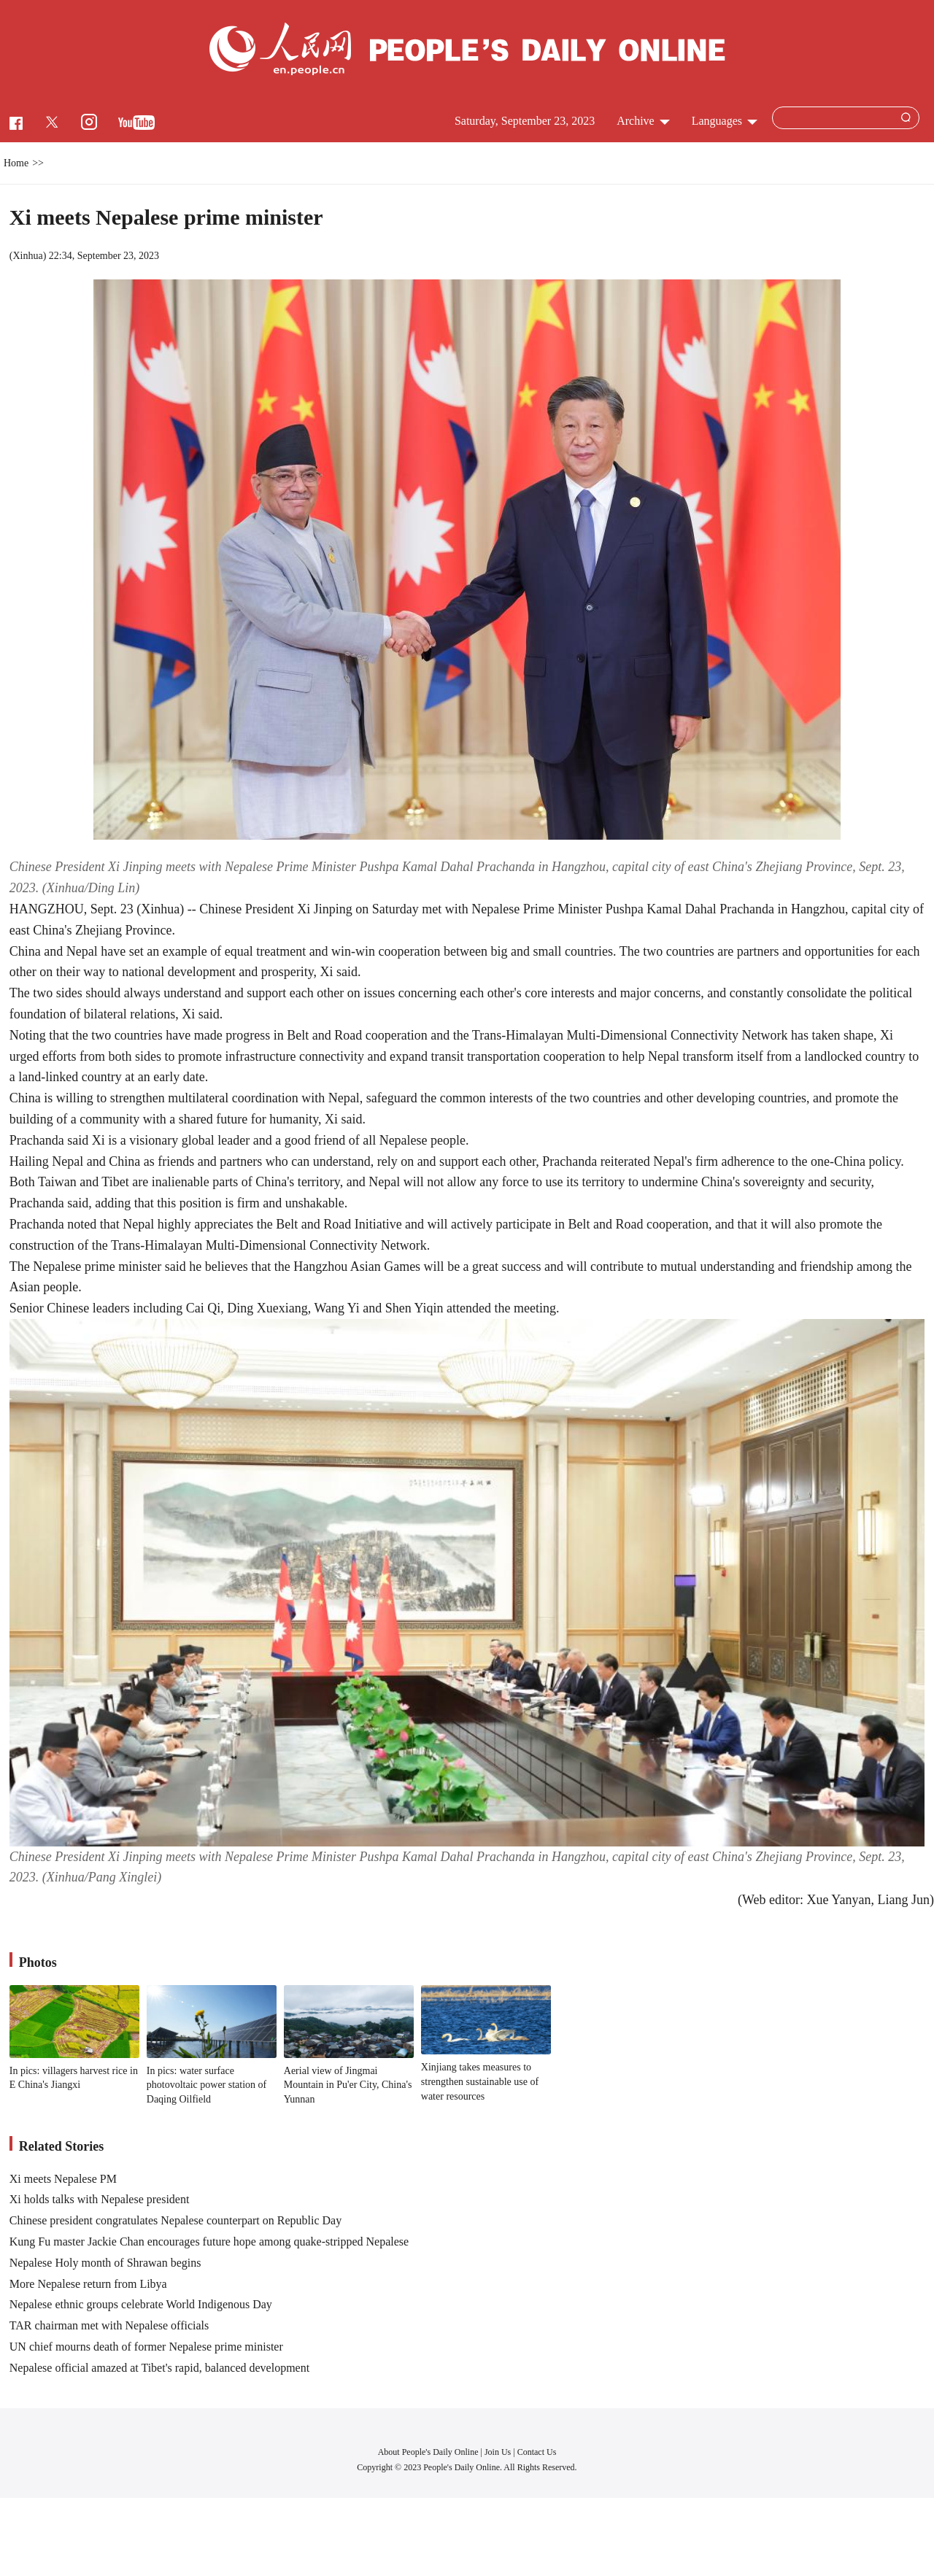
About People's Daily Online (428, 2452)
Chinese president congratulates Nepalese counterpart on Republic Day (175, 2220)
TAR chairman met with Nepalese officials (109, 2325)
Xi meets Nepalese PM (63, 2179)
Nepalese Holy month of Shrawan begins (105, 2262)
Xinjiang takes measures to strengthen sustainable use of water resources (480, 2081)
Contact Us (537, 2452)
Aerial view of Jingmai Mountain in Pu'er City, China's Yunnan (348, 2085)
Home (16, 163)
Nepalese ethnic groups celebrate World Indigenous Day (140, 2304)
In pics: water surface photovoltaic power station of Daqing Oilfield (206, 2085)
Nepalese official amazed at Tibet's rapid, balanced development (159, 2368)
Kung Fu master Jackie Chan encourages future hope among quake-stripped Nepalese (209, 2241)
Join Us (499, 2452)
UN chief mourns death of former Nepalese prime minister (146, 2346)
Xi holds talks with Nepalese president (99, 2199)
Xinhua (27, 255)
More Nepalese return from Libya (88, 2284)
